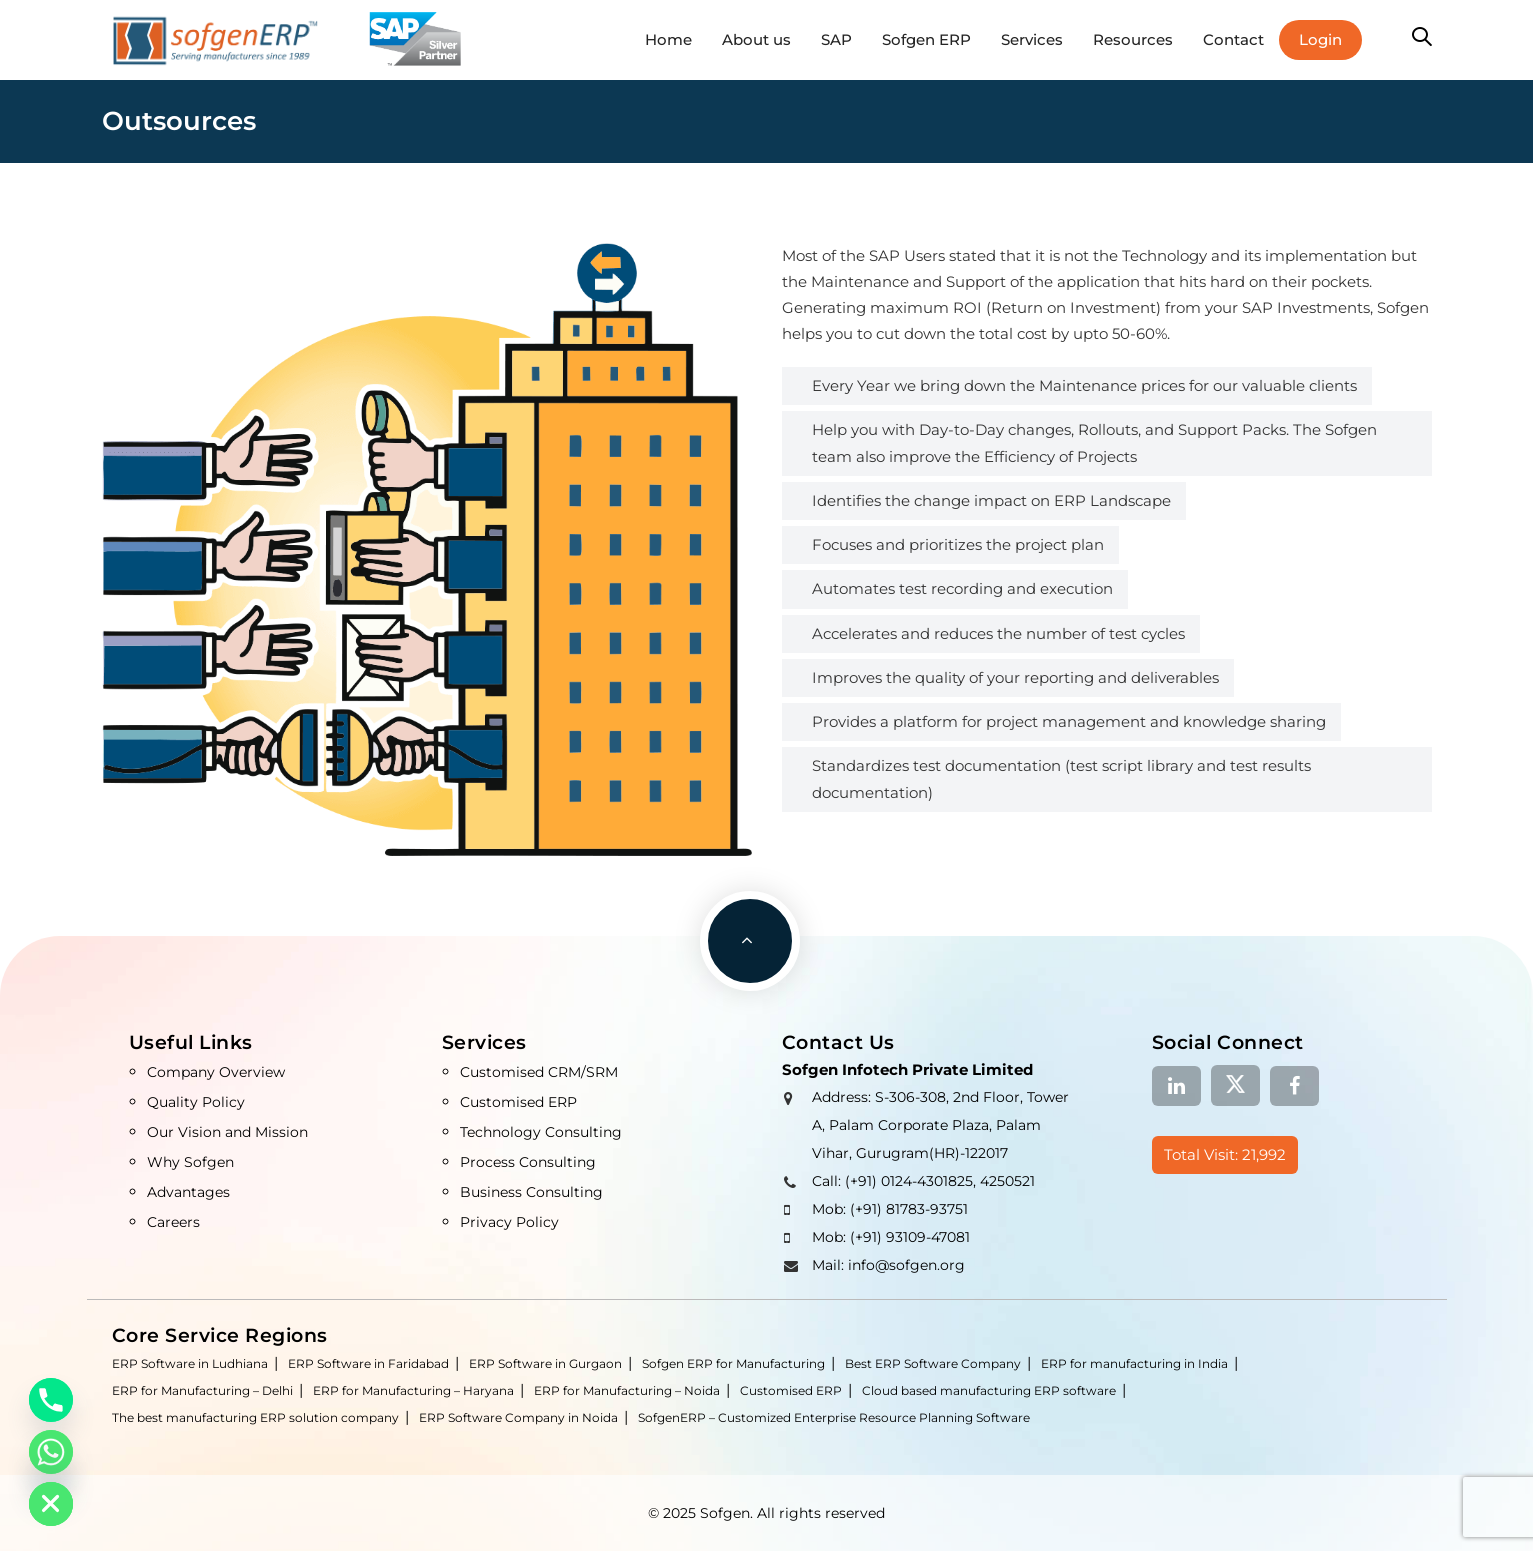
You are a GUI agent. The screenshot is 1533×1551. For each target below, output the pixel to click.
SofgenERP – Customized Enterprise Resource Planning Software (834, 1417)
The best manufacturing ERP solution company (255, 1417)
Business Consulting (531, 1192)
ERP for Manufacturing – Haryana (413, 1390)
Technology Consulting (541, 1132)
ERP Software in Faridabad (368, 1363)
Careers (173, 1222)
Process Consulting (528, 1162)
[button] (1422, 38)
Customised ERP (518, 1102)
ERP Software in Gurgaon (545, 1363)
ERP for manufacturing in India (1134, 1363)
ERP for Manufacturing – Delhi (202, 1390)
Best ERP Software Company (933, 1363)
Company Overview (216, 1072)
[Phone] (51, 1400)
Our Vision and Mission (227, 1132)
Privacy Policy (509, 1222)
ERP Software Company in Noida (518, 1417)
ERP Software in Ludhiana (190, 1363)
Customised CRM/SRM (539, 1072)
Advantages (188, 1192)
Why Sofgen (190, 1162)
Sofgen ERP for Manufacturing (733, 1363)
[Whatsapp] (51, 1452)
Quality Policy (196, 1102)
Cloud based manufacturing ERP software (989, 1390)
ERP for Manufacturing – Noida (627, 1390)
